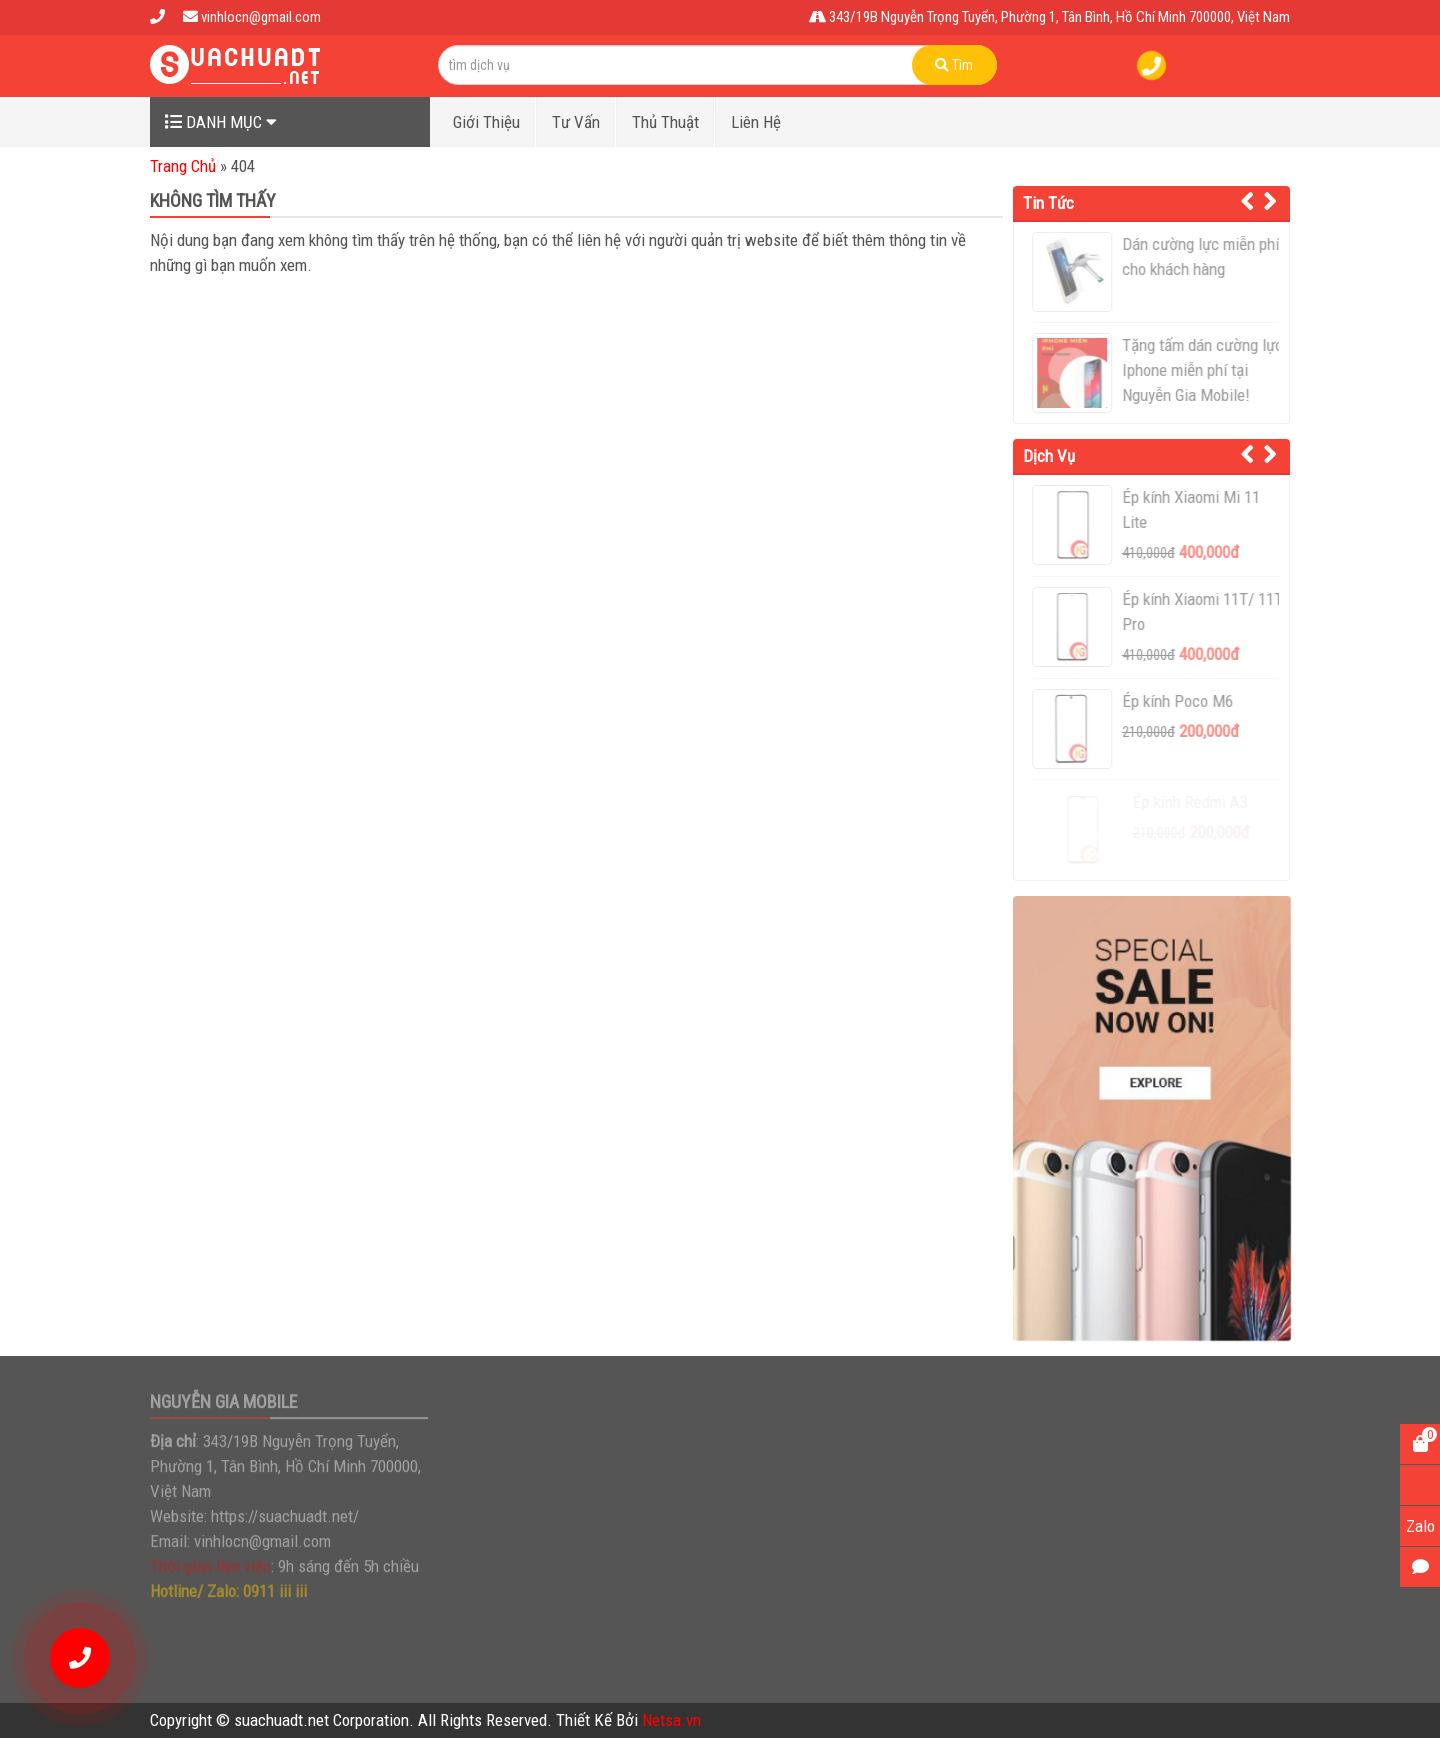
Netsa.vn (671, 1720)
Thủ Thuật (665, 122)
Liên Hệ (756, 122)
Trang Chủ (183, 166)
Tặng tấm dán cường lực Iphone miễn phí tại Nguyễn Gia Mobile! (1209, 370)
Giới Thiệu (486, 122)
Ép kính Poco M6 (1184, 701)
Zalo (1420, 1526)
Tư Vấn (576, 122)
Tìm (954, 65)
